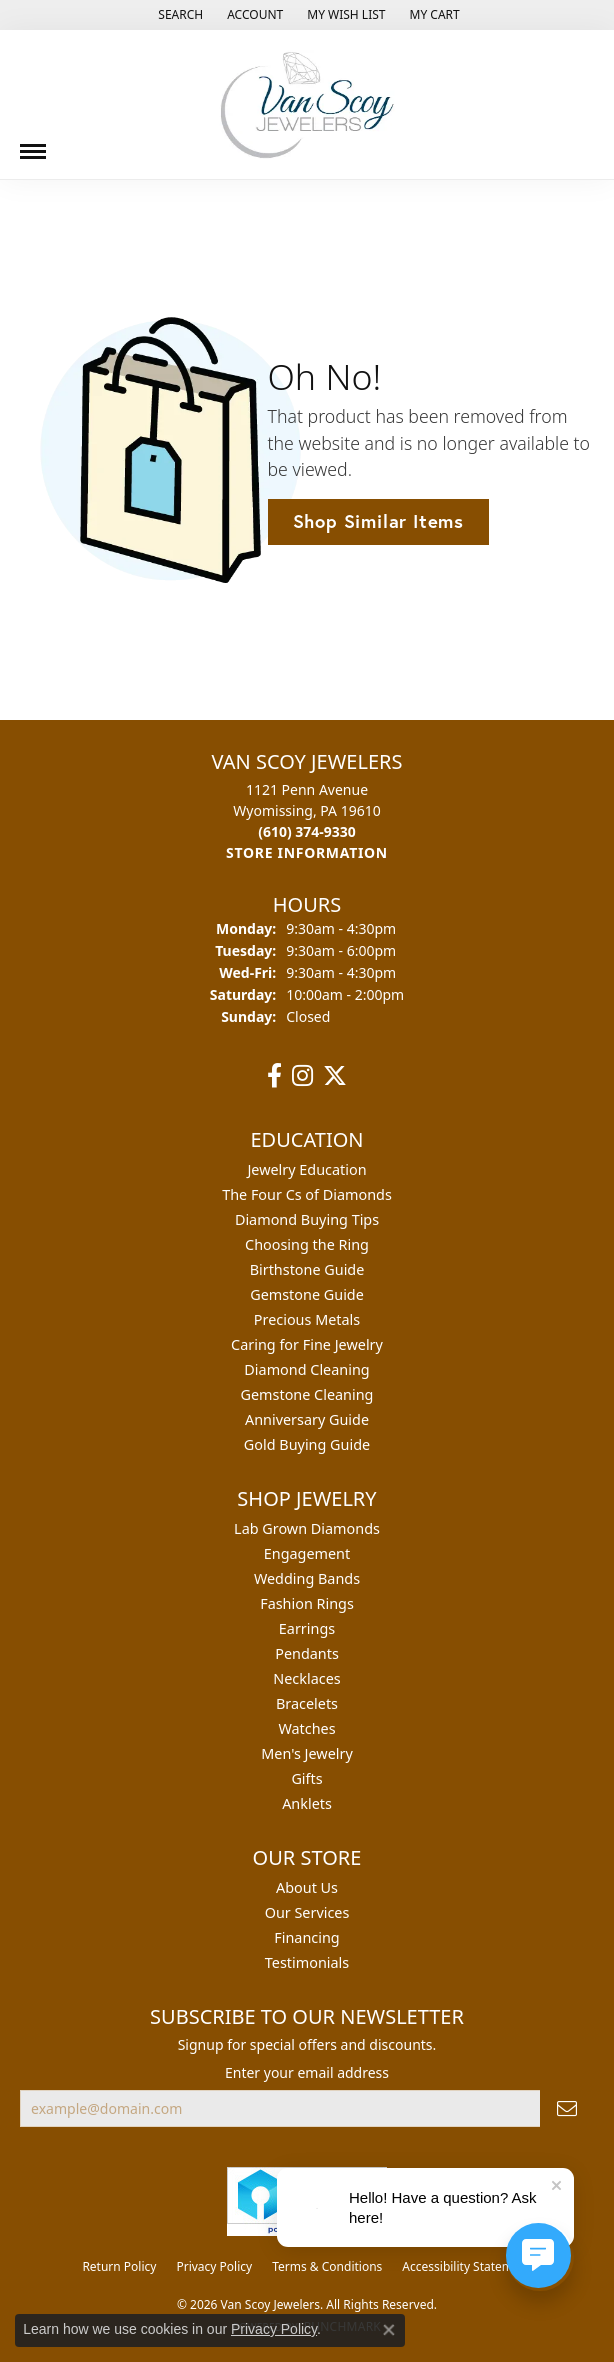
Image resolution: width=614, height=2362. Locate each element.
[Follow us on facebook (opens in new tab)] (274, 1076)
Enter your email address (307, 2072)
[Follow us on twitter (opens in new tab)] (335, 1076)
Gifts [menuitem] (306, 1778)
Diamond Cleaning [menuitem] (306, 1369)
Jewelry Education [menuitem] (306, 1169)
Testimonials (307, 1962)
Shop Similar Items (378, 521)
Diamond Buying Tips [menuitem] (307, 1219)
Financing (306, 1937)
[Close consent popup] (389, 2330)
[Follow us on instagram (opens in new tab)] (302, 1076)
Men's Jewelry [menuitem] (307, 1753)
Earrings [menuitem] (307, 1628)
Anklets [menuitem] (307, 1803)
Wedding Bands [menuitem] (307, 1578)
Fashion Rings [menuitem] (307, 1603)
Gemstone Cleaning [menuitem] (307, 1394)
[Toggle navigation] (33, 144)
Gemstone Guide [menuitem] (307, 1294)
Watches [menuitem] (306, 1728)
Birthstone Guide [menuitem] (307, 1269)
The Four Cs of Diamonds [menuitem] (307, 1194)
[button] (178, 15)
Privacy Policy (214, 2266)
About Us (307, 1887)
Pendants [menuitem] (307, 1653)
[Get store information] (307, 852)
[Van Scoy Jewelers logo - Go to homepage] (307, 104)
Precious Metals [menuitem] (307, 1319)
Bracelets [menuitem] (307, 1703)
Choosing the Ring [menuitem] (307, 1244)
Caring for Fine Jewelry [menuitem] (307, 1344)
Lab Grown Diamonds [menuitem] (307, 1528)
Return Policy (119, 2266)
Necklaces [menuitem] (306, 1678)
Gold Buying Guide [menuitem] (307, 1444)
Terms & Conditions (327, 2266)
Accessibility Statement (466, 2266)
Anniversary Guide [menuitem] (307, 1419)
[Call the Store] (307, 831)
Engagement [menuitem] (307, 1553)
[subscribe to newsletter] (567, 2108)
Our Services (307, 1912)
